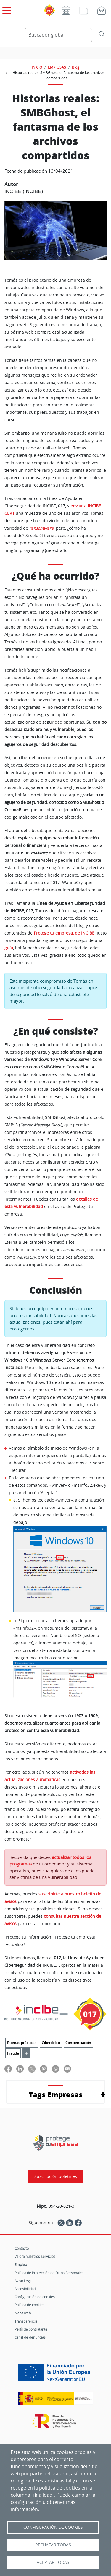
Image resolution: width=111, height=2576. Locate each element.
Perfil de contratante (31, 2329)
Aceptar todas (53, 2562)
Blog (75, 67)
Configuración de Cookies (53, 2527)
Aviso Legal (23, 2280)
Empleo (21, 2264)
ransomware (41, 528)
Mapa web (23, 2312)
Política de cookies (29, 2304)
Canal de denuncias (30, 2337)
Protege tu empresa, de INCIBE (64, 933)
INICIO (37, 67)
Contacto (22, 2248)
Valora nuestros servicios (35, 2256)
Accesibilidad (25, 2288)
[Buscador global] (58, 35)
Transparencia (26, 2321)
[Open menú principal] (5, 9)
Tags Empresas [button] (56, 2094)
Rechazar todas (53, 2544)
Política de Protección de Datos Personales (49, 2272)
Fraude (13, 2053)
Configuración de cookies (35, 2296)
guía (8, 948)
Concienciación (78, 2042)
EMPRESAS (57, 67)
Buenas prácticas (21, 2042)
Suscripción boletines (55, 2176)
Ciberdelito (51, 2042)
